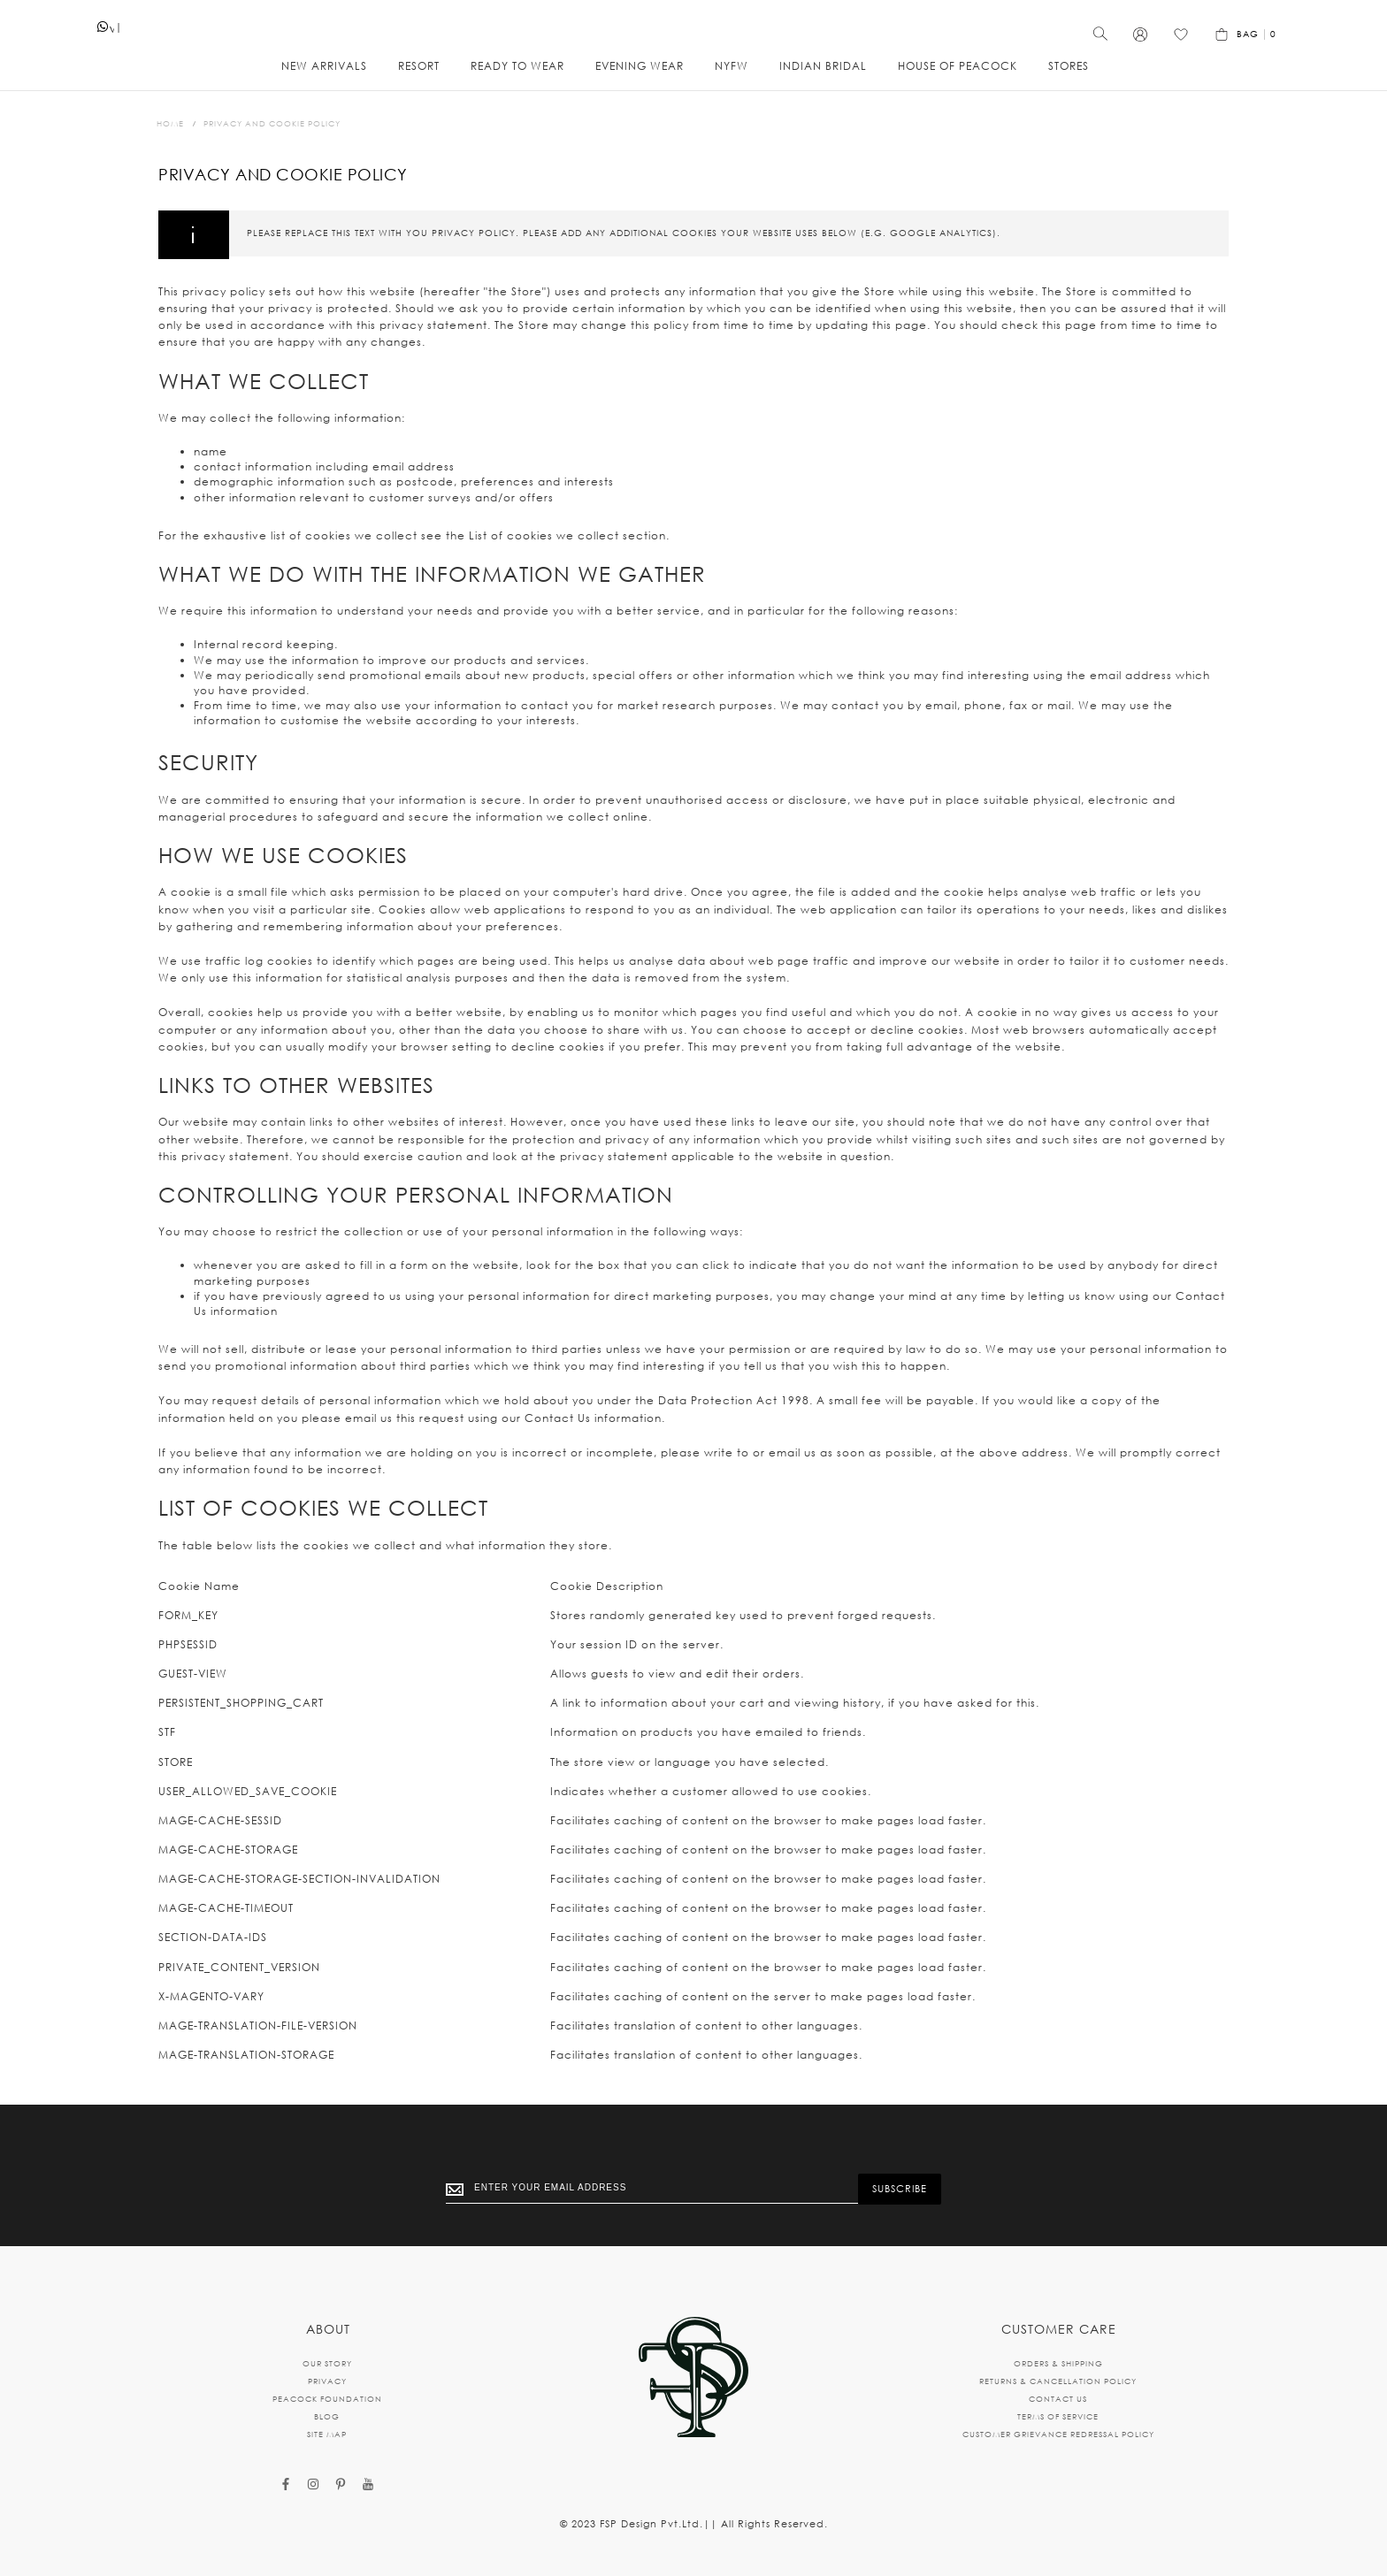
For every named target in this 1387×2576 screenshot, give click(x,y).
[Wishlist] (1181, 40)
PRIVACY (327, 2381)
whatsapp (112, 33)
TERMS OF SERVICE (1058, 2416)
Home (170, 123)
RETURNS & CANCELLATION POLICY (1058, 2381)
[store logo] (693, 31)
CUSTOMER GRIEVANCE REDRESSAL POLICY (1058, 2434)
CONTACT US (1058, 2398)
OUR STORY (327, 2363)
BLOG (327, 2416)
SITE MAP (327, 2434)
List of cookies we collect (544, 535)
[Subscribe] (899, 2189)
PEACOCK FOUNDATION (327, 2398)
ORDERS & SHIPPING (1058, 2363)
